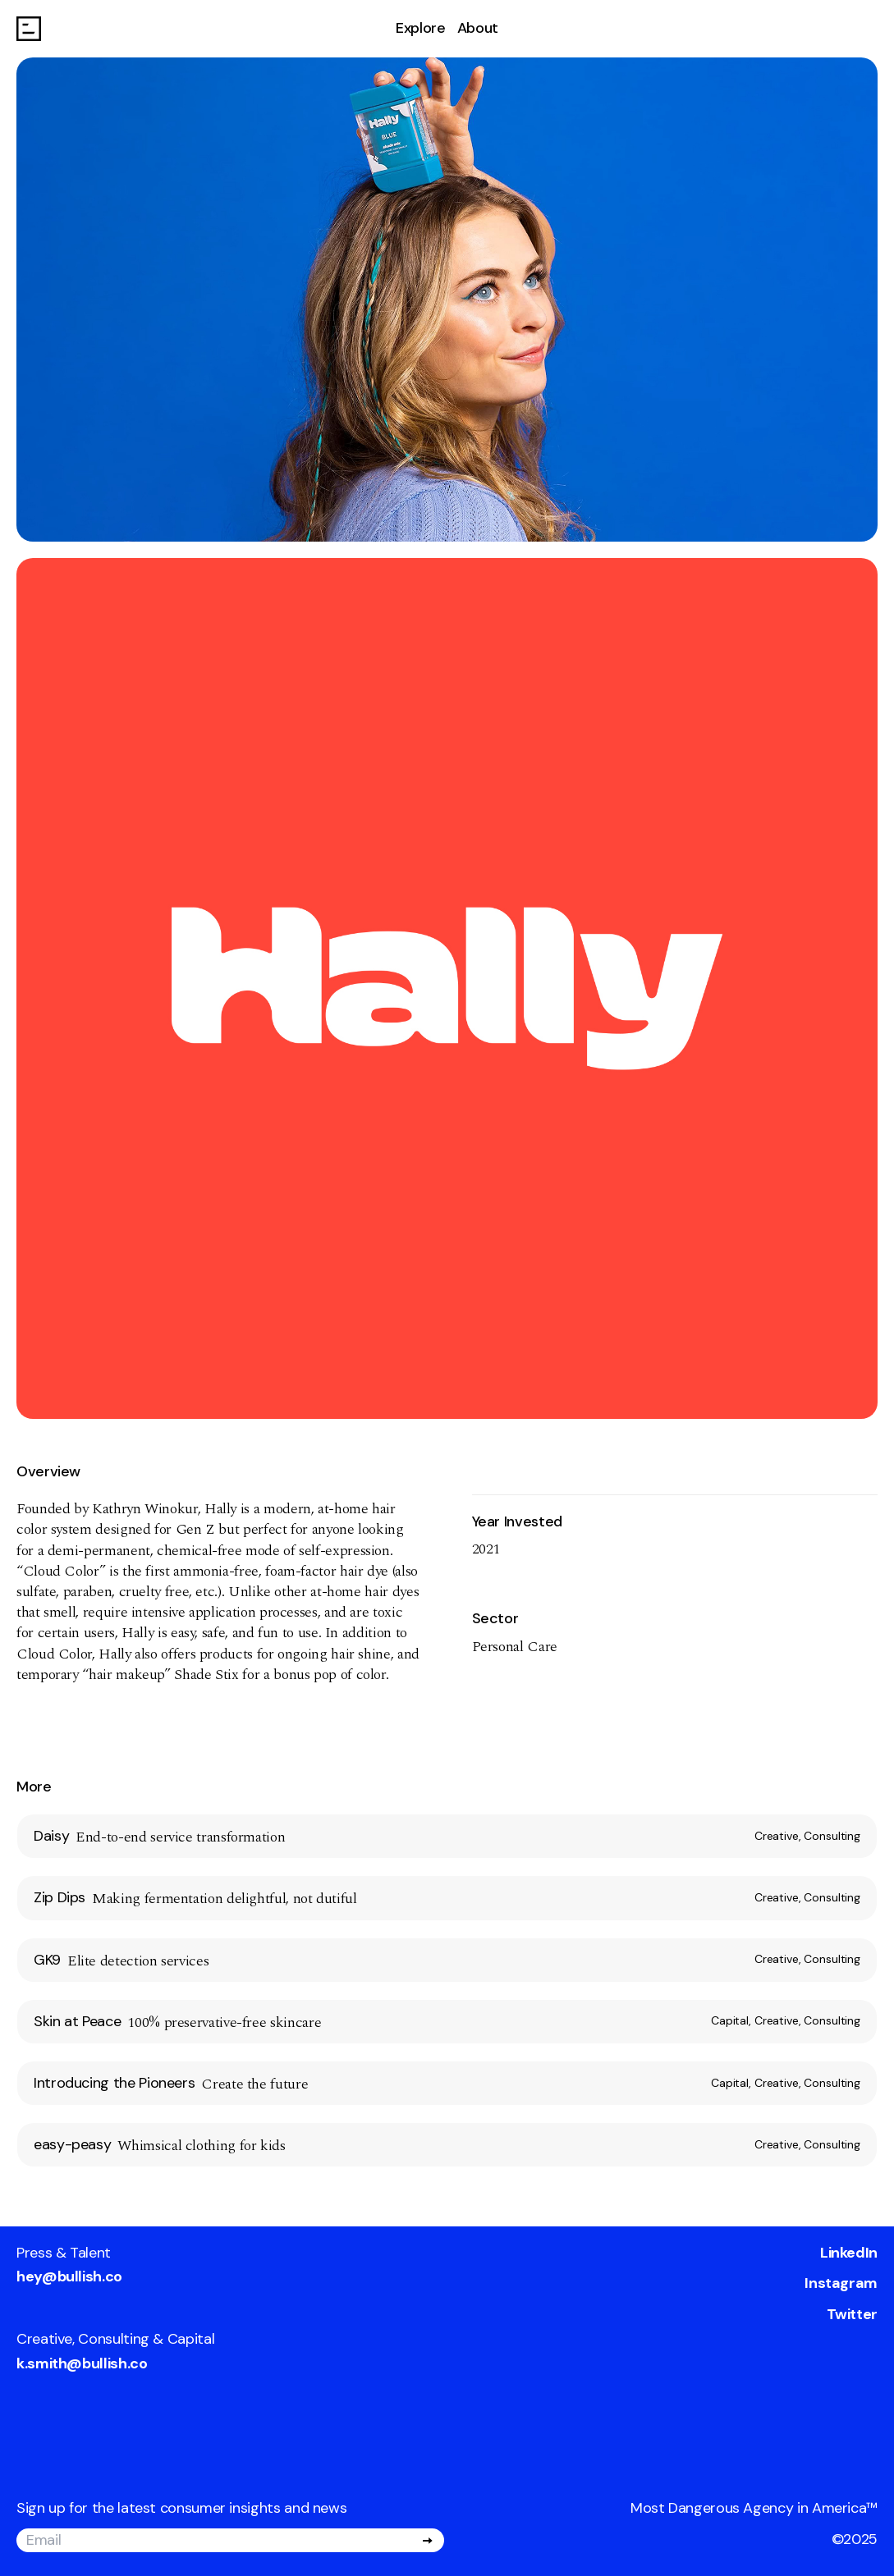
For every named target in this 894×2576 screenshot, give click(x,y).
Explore (420, 28)
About (477, 28)
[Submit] (428, 2541)
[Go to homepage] (28, 28)
